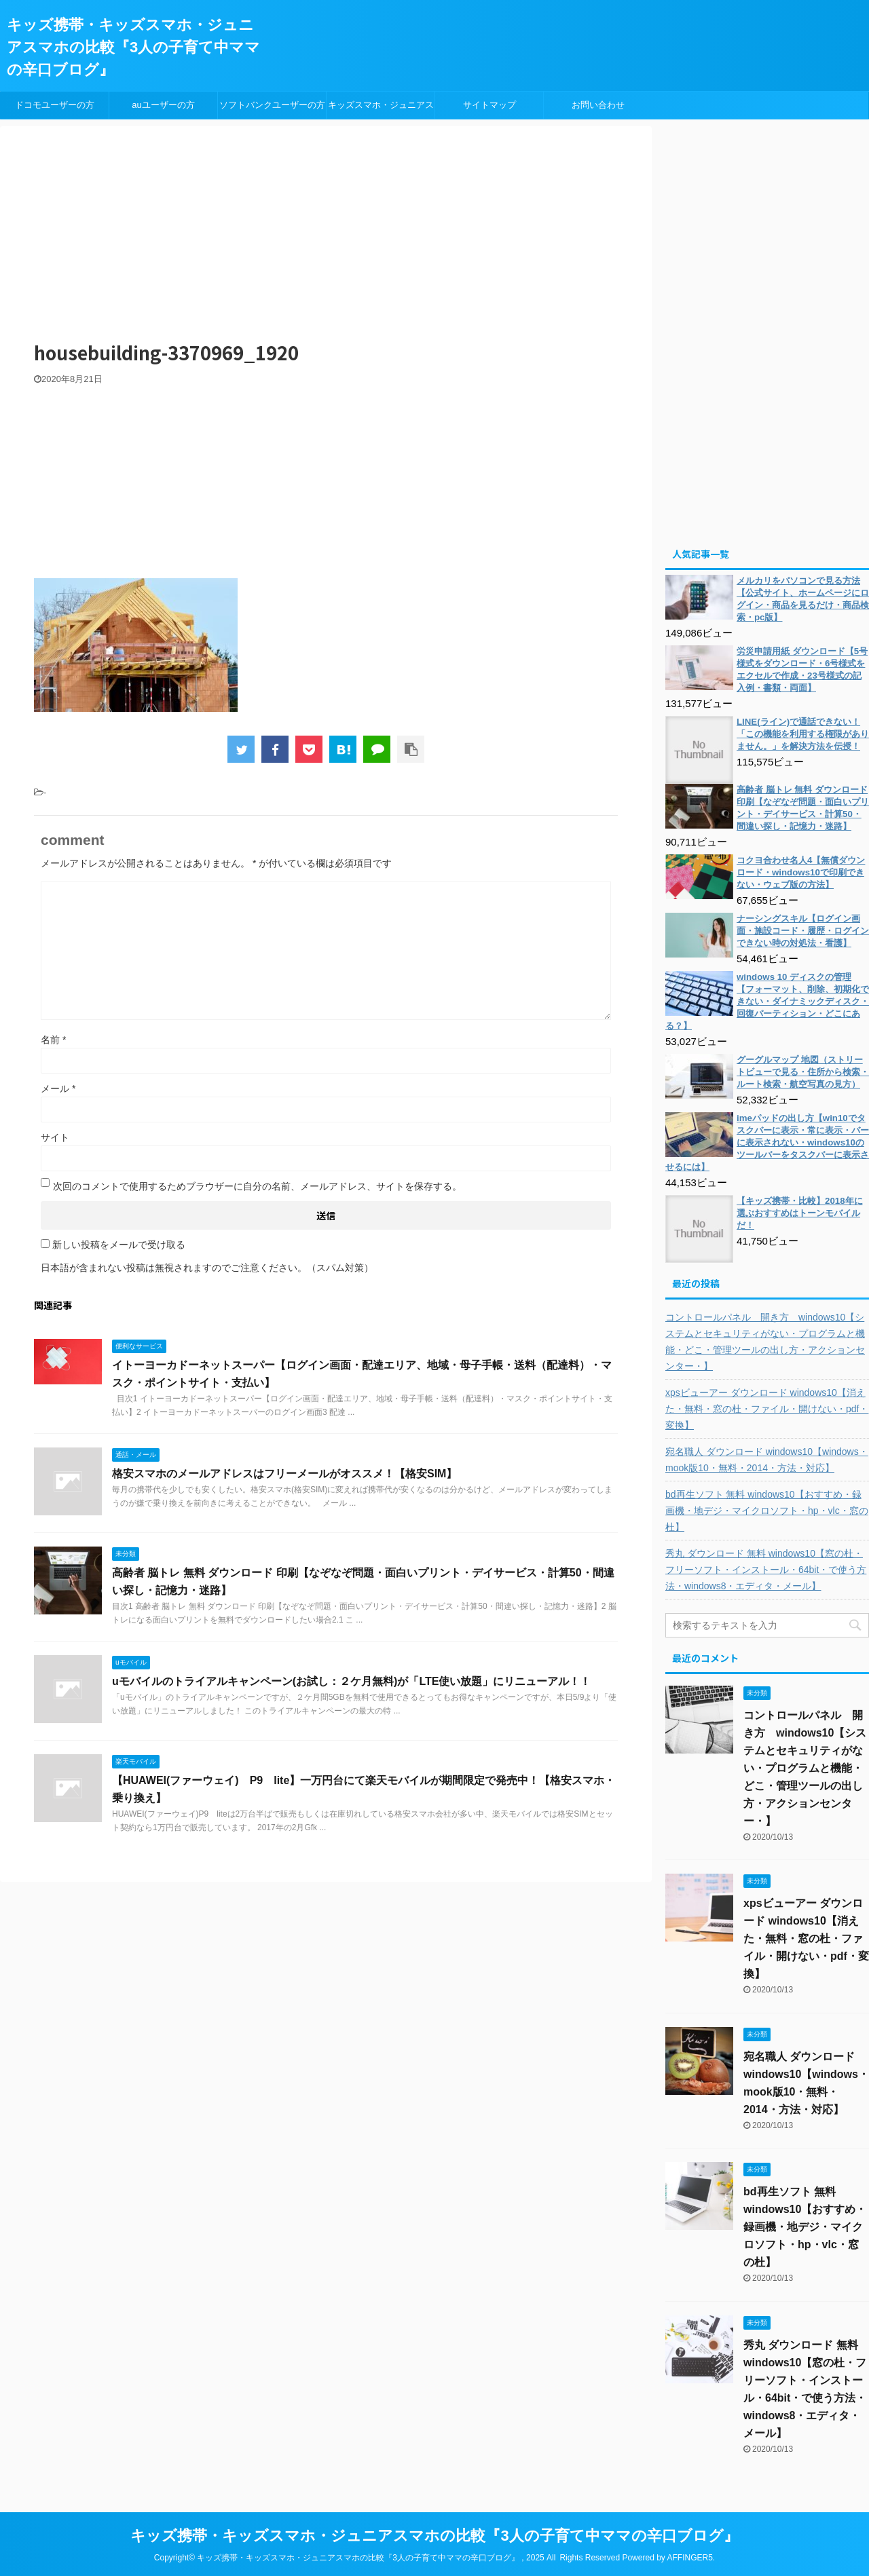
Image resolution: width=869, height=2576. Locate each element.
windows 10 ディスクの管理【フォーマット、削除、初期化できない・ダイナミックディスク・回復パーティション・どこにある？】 (767, 1001)
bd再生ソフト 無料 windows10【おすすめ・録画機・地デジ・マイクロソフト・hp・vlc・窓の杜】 (766, 1510)
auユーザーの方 (163, 105)
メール (58, 1088)
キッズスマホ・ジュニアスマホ (381, 109)
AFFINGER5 (689, 2557)
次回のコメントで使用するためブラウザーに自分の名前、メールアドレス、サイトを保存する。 (257, 1186)
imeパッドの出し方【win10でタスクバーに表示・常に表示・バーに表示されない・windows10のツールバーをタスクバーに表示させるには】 (767, 1142)
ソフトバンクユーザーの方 (272, 105)
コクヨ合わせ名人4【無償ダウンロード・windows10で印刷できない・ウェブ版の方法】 (801, 872)
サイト (55, 1137)
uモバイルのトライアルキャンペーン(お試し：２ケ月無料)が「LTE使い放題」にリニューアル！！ (351, 1681)
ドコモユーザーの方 (54, 105)
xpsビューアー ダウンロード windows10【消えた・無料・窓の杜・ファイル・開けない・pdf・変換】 (766, 1409)
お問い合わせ (598, 105)
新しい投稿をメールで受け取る (118, 1244)
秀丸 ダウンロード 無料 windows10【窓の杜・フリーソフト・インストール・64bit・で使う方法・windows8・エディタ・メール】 (765, 1569)
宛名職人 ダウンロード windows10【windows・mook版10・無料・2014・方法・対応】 (766, 1459)
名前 (53, 1039)
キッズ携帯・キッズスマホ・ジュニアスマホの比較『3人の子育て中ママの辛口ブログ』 (133, 47)
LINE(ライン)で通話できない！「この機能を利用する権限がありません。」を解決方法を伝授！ (803, 734)
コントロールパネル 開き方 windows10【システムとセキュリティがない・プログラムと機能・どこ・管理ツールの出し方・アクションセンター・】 (765, 1341)
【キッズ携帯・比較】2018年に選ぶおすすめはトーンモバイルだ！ (800, 1213)
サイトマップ (489, 105)
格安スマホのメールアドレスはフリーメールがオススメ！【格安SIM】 (284, 1473)
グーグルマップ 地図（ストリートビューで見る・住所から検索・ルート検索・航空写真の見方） (803, 1072)
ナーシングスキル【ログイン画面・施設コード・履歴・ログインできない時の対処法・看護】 (803, 930)
